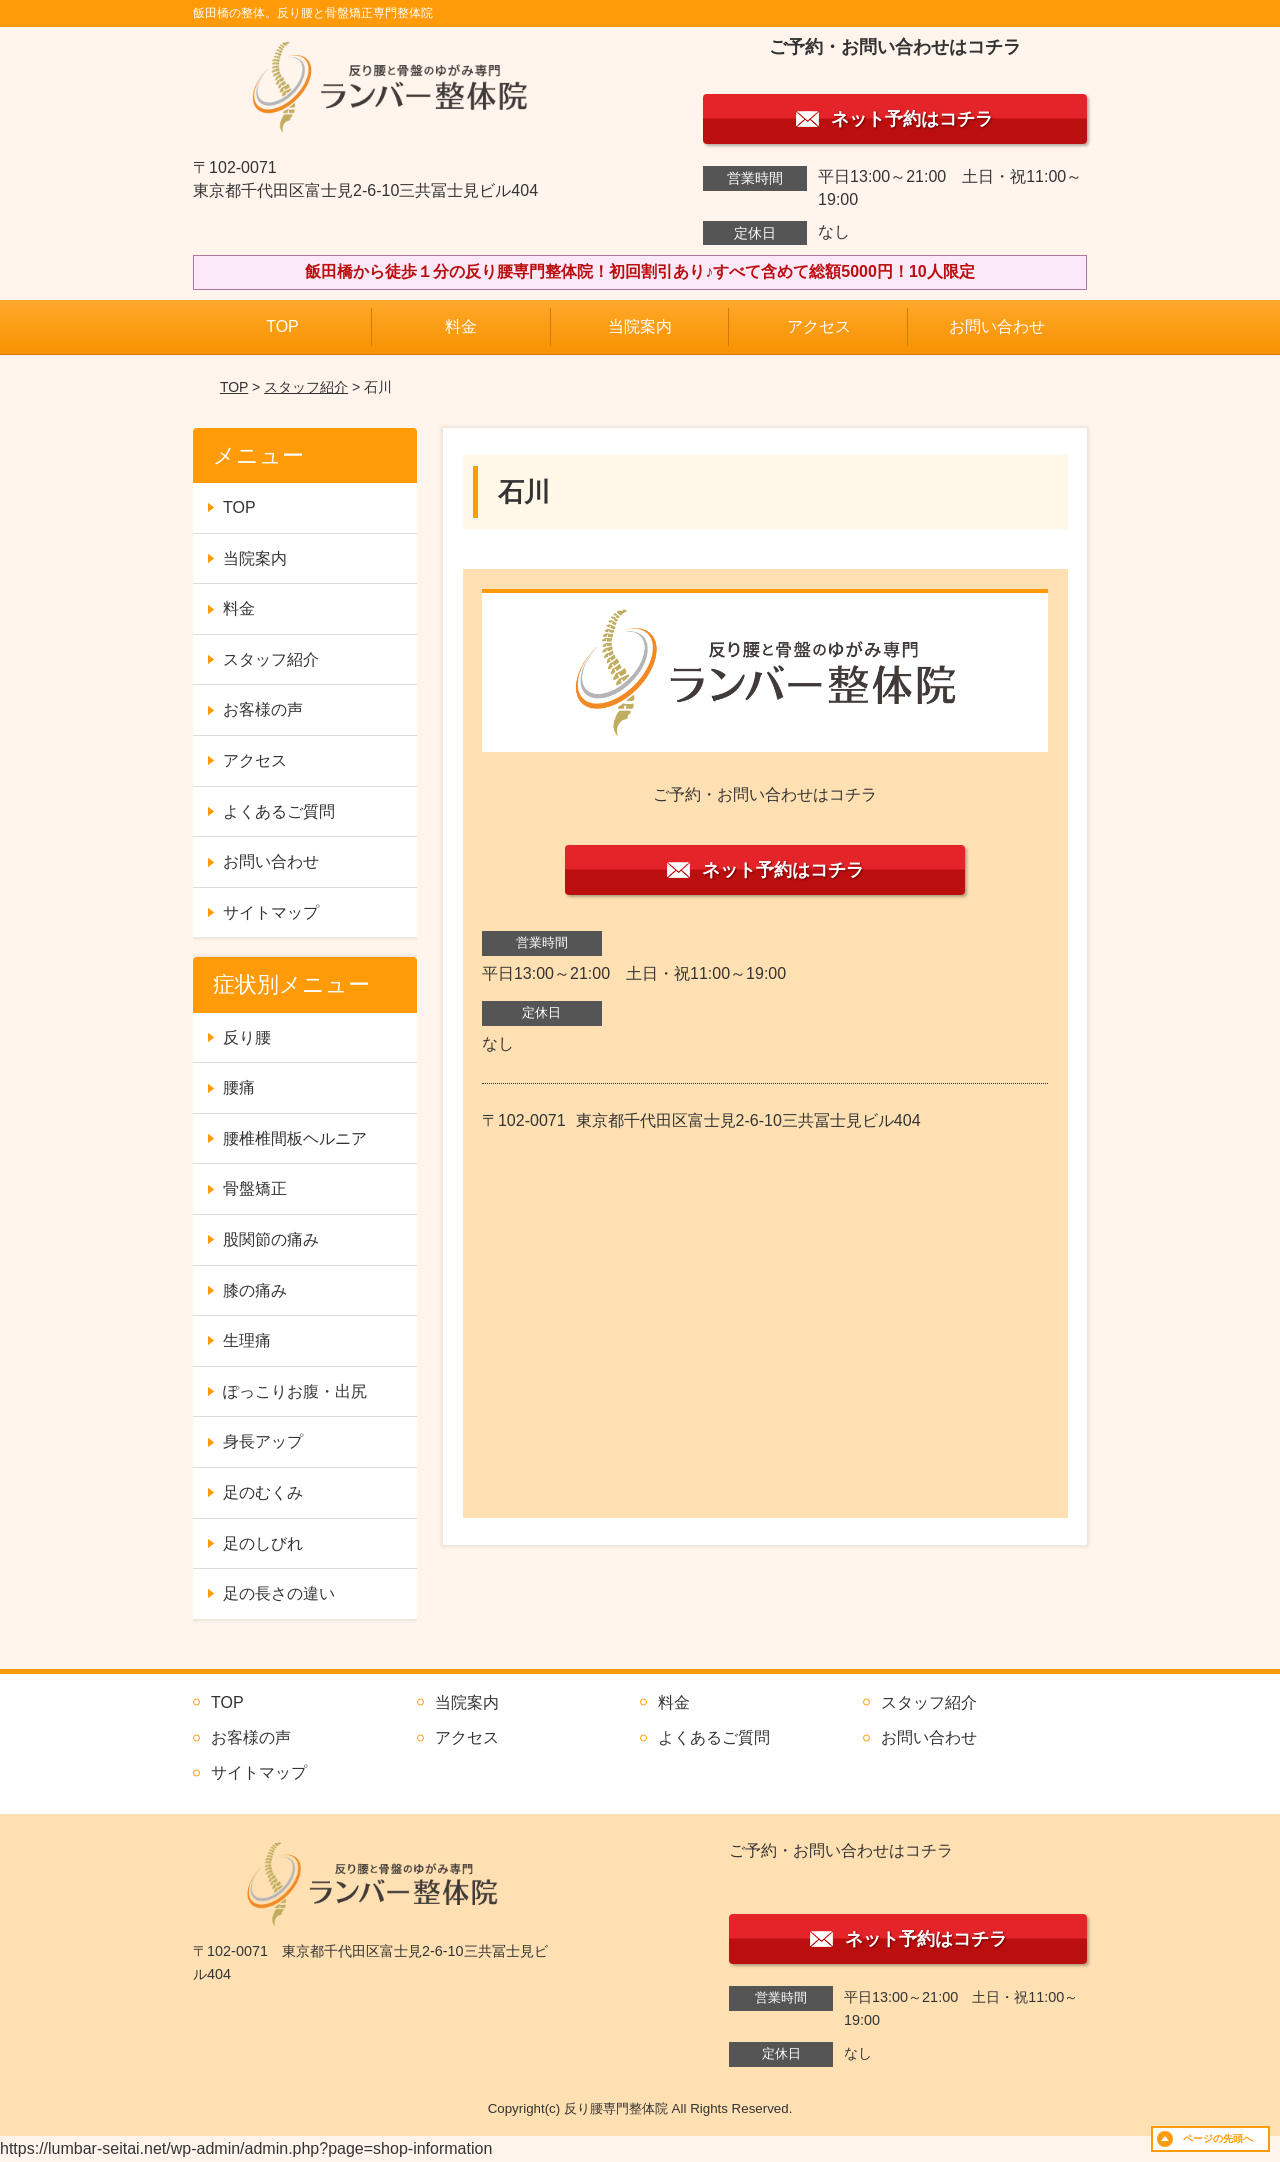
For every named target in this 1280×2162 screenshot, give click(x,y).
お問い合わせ (997, 326)
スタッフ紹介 (306, 387)
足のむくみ (263, 1492)
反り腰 (247, 1037)
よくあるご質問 (279, 811)
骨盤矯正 (255, 1188)
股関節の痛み (271, 1239)
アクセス (819, 326)
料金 (461, 326)
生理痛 (247, 1340)
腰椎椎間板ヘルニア (295, 1138)
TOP (282, 326)
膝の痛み (255, 1290)
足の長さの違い (279, 1593)
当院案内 (640, 326)
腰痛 (239, 1087)
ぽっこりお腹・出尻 (295, 1391)
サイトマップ (271, 912)
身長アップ (263, 1441)
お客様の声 (263, 709)
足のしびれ (263, 1543)
